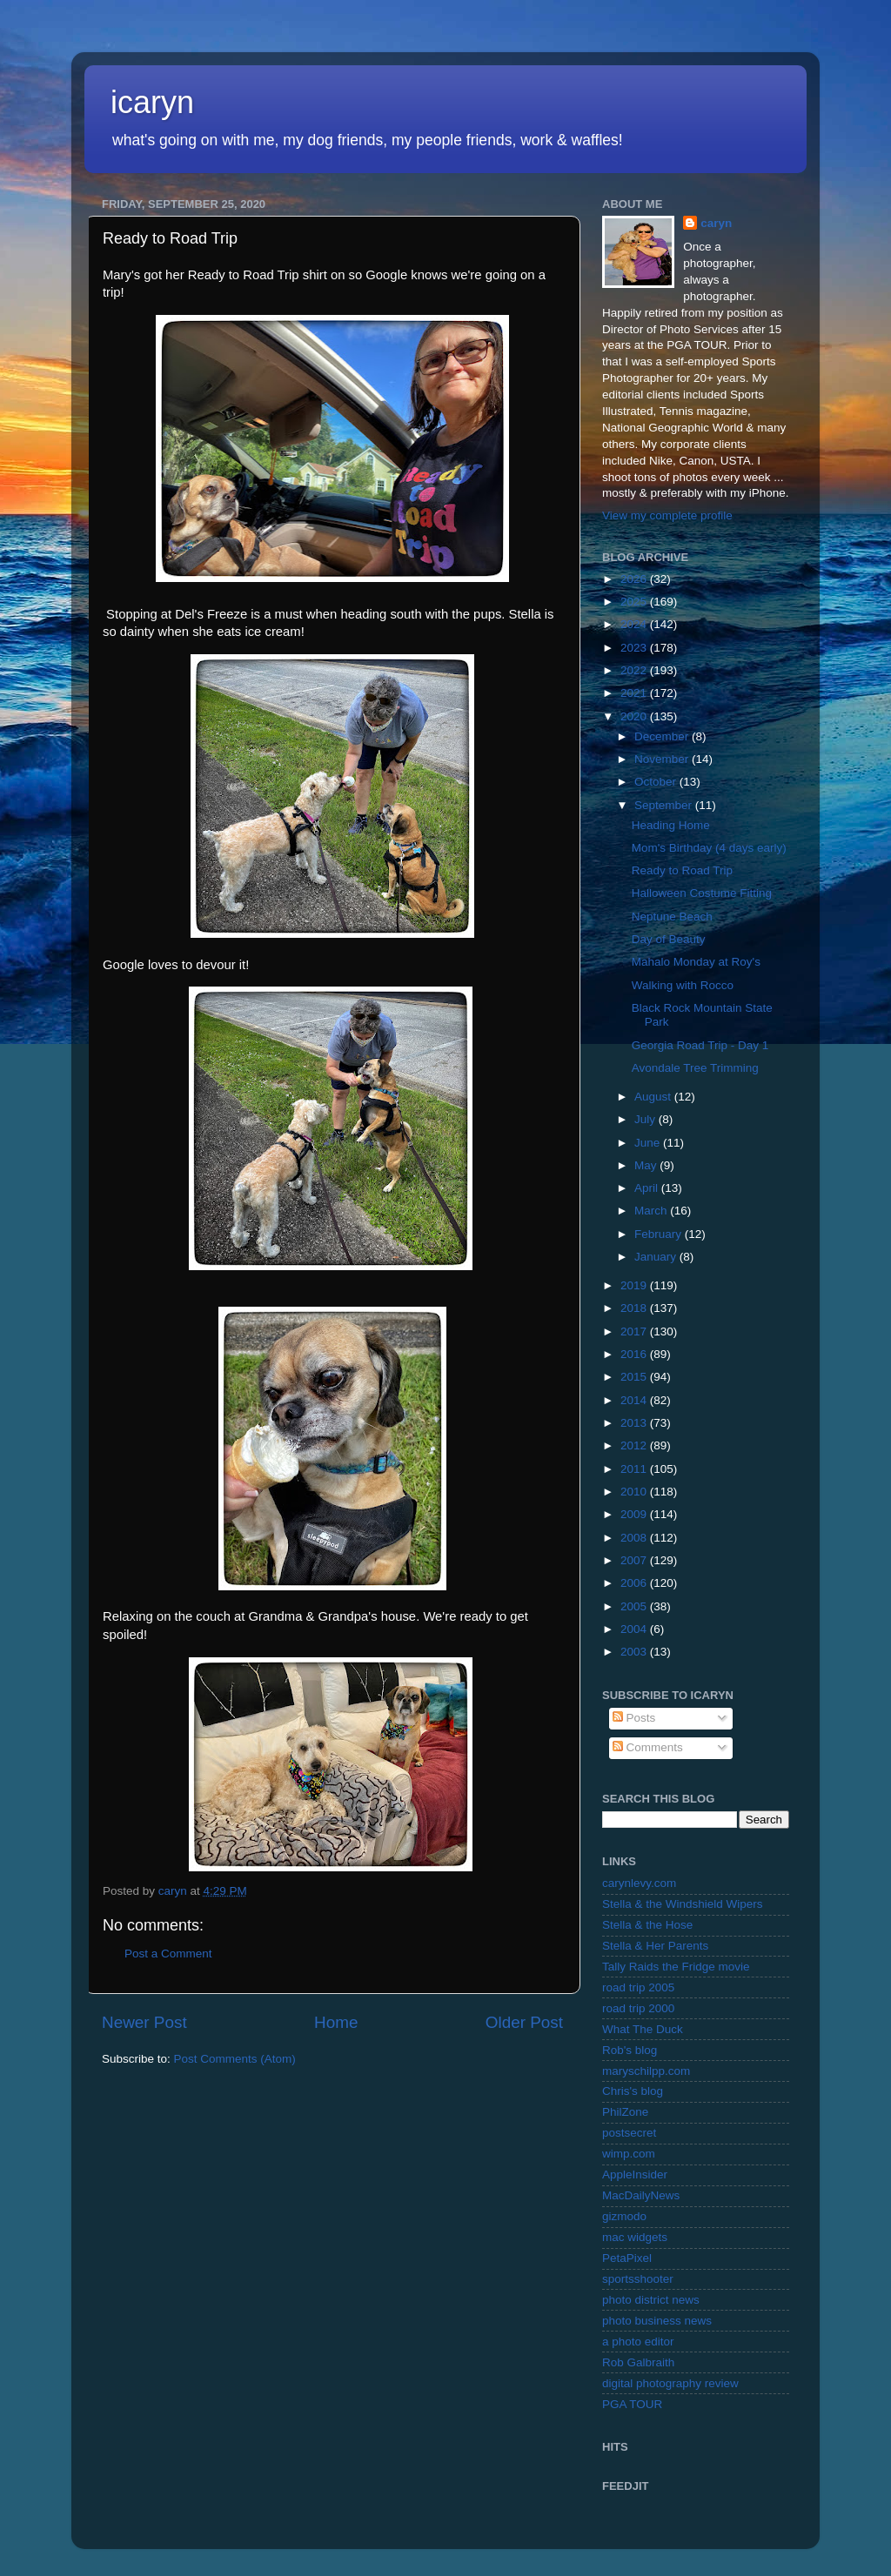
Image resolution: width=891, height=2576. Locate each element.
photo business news (657, 2320)
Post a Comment (168, 1953)
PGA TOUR (632, 2404)
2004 (635, 1629)
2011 (635, 1468)
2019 (635, 1285)
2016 (635, 1354)
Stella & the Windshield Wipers (682, 1903)
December (663, 736)
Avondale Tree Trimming (695, 1067)
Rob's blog (629, 2050)
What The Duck (642, 2029)
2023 (635, 647)
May (647, 1165)
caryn (716, 223)
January (657, 1256)
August (654, 1096)
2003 (635, 1651)
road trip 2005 (638, 1987)
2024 (635, 624)
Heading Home (671, 825)
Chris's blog (632, 2091)
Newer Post (144, 2022)
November (663, 759)
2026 (635, 578)
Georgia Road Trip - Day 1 (700, 1045)
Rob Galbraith (638, 2362)
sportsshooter (637, 2278)
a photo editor (638, 2341)
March (652, 1210)
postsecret (629, 2132)
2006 (635, 1582)
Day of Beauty (669, 939)
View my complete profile (667, 515)
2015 (635, 1376)
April (647, 1187)
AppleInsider (634, 2174)
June (648, 1142)
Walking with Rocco (683, 985)
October (657, 781)
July (646, 1119)
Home (336, 2022)
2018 (635, 1308)
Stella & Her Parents (655, 1945)
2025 (635, 601)
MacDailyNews (641, 2195)
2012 (635, 1445)
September (664, 805)
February (659, 1234)
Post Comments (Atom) (235, 2058)
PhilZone (625, 2111)
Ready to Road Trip (682, 870)
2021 (635, 692)
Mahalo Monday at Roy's (696, 961)
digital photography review (670, 2383)
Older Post (524, 2022)
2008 (635, 1537)
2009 (635, 1514)
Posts (634, 1717)
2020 (635, 716)
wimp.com (628, 2153)
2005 (635, 1606)
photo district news (651, 2299)
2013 (635, 1422)
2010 (635, 1491)
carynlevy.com (639, 1883)
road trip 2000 (638, 2008)
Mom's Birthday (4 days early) (709, 847)
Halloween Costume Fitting (702, 893)
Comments (648, 1747)
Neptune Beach (672, 916)
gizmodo (624, 2216)
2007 (635, 1560)
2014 (635, 1400)
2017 (635, 1331)
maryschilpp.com (646, 2071)
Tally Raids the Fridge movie (676, 1966)
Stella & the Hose (647, 1924)
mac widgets (634, 2237)
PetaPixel (627, 2258)
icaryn (152, 102)
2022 (635, 670)
